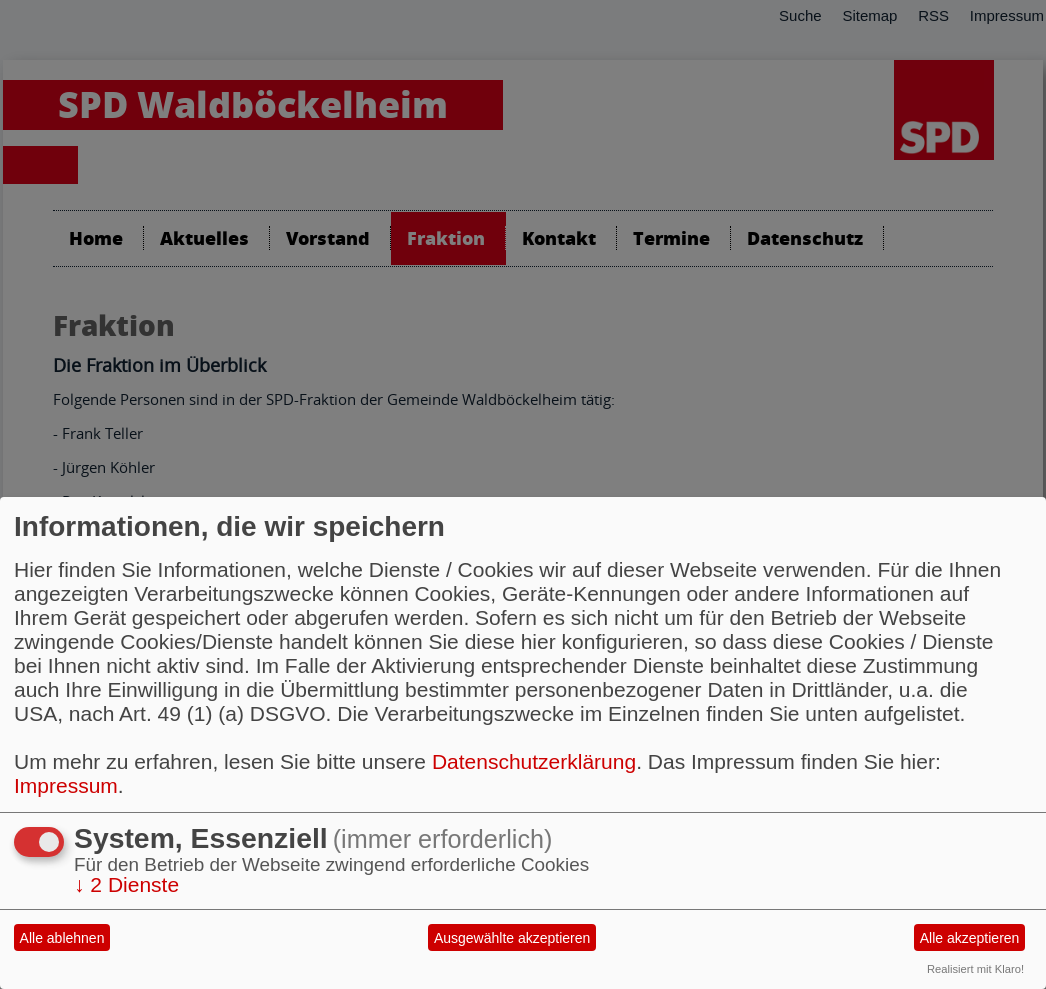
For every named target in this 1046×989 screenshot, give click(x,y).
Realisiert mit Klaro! (975, 969)
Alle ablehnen (62, 938)
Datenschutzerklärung (534, 761)
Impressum (66, 785)
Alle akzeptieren (970, 938)
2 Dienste (126, 884)
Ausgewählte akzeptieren (512, 938)
